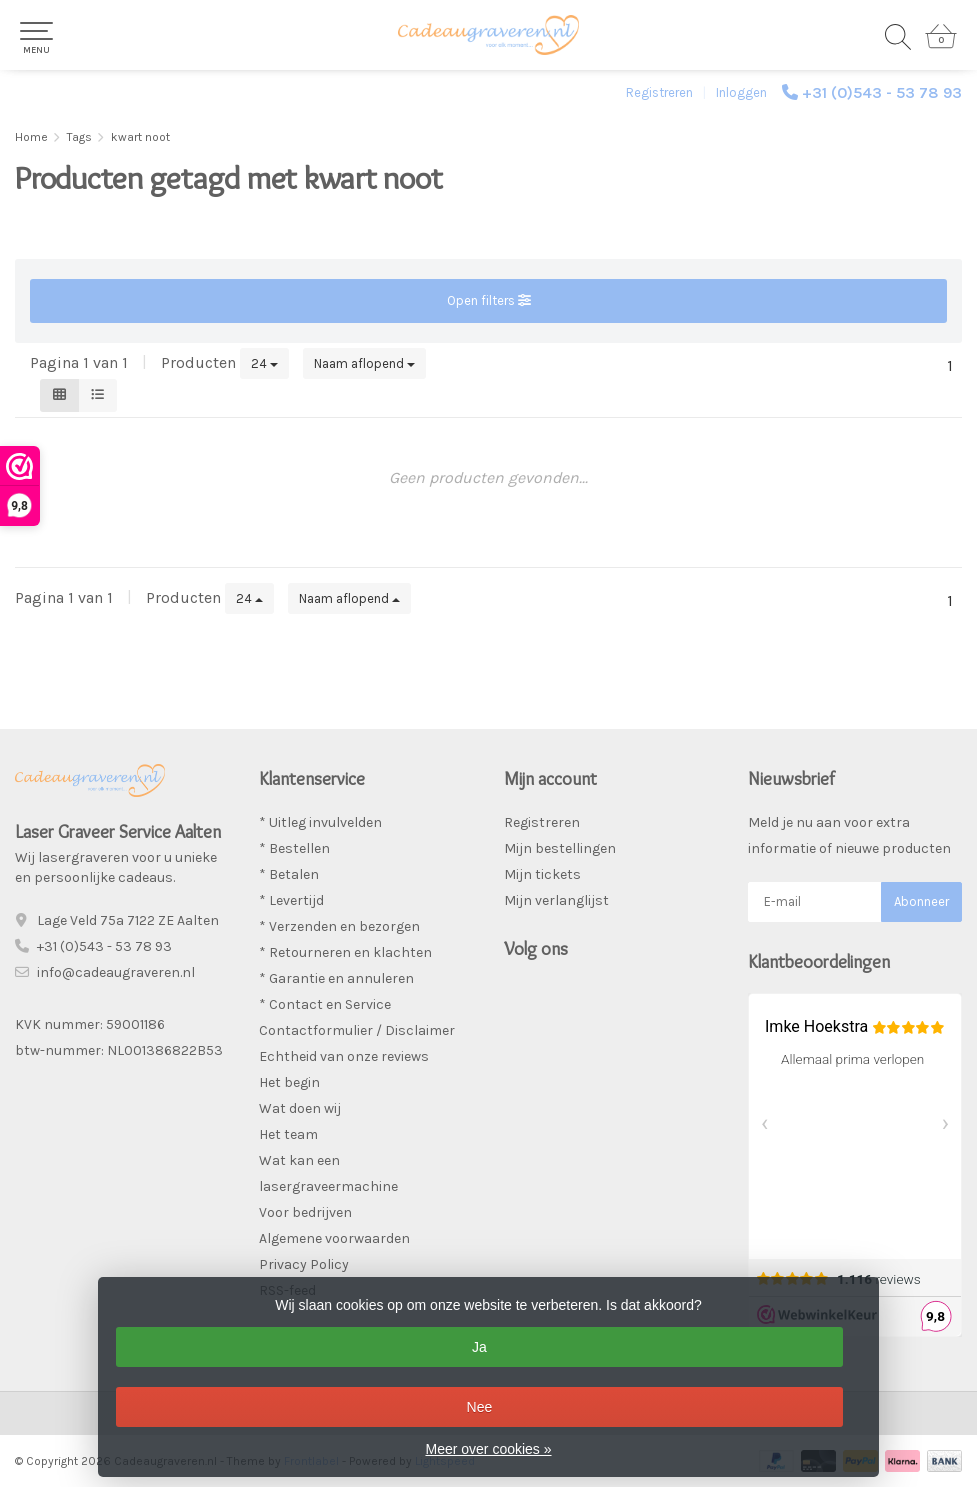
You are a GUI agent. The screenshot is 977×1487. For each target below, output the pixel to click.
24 (264, 363)
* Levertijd (291, 900)
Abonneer (921, 901)
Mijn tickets (542, 874)
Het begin (289, 1082)
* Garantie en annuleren (336, 978)
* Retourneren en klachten (345, 952)
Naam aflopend (364, 363)
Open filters (489, 300)
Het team (288, 1134)
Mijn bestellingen (560, 848)
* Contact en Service (325, 1004)
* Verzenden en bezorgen (339, 926)
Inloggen (741, 92)
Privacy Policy (304, 1264)
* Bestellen (294, 848)
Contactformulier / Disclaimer (357, 1030)
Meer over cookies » (488, 1449)
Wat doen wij (300, 1108)
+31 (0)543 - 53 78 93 (882, 92)
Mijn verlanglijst (556, 900)
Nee (480, 1407)
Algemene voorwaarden (334, 1238)
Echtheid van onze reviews (344, 1056)
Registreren (659, 92)
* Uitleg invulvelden (320, 822)
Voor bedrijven (305, 1212)
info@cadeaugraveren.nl (116, 972)
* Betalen (289, 874)
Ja (479, 1347)
